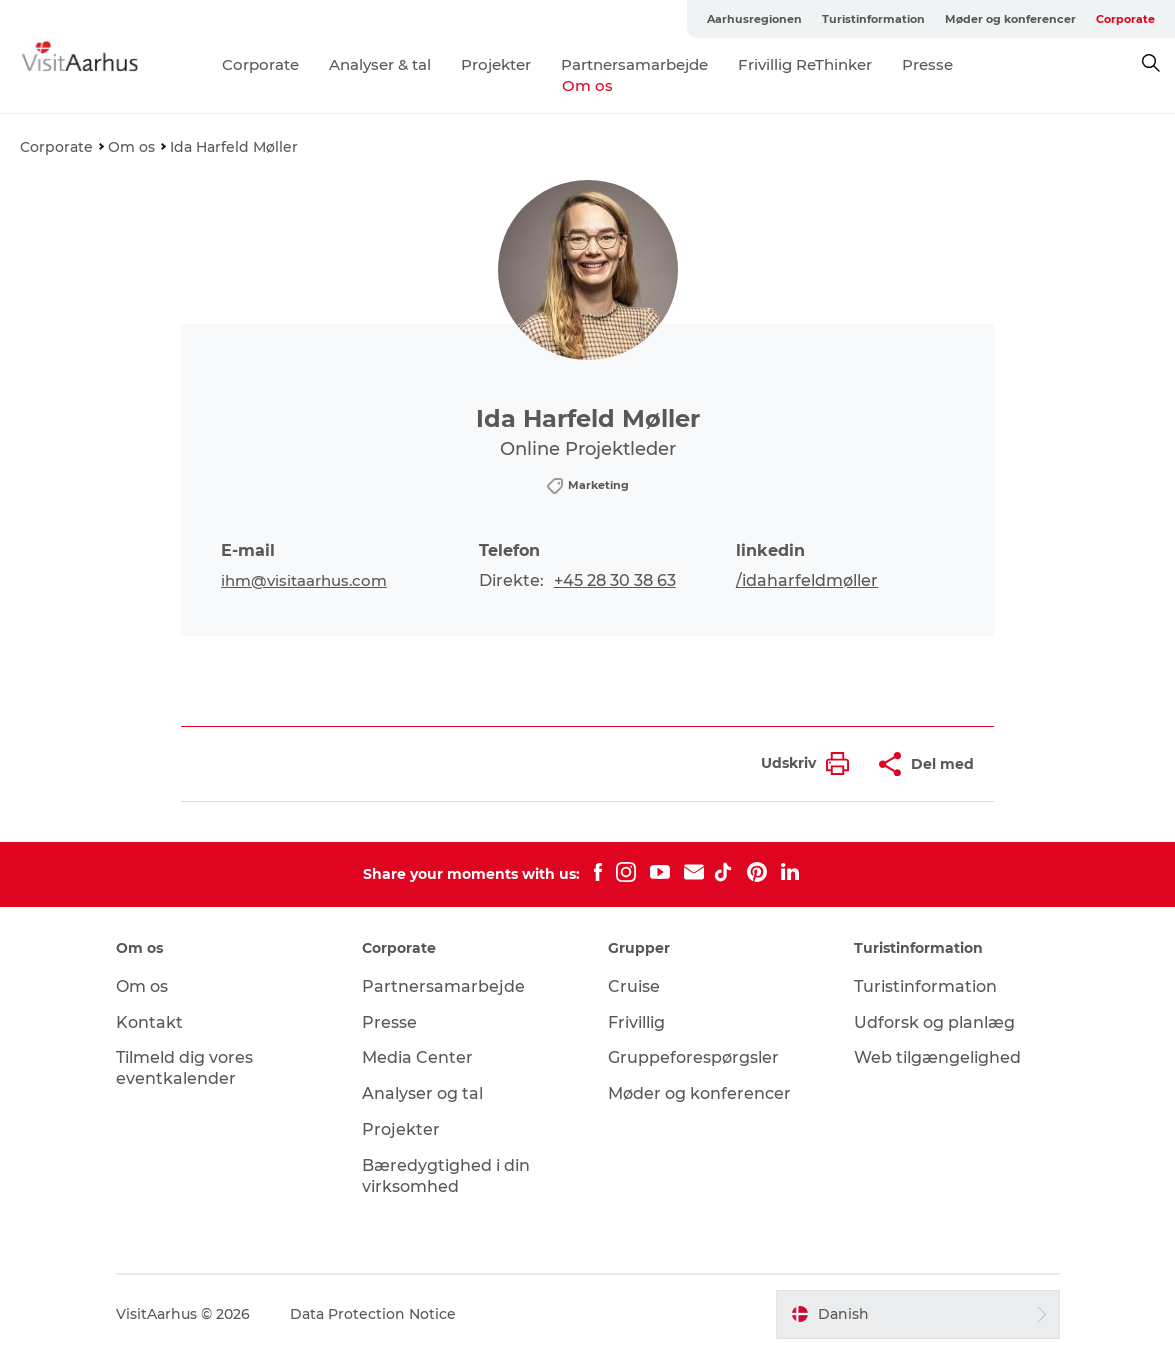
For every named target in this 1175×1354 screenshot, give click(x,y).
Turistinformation (873, 19)
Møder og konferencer (1010, 19)
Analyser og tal (422, 1093)
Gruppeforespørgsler (693, 1057)
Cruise (634, 986)
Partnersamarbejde (634, 64)
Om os (587, 85)
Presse (927, 64)
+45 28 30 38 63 (615, 580)
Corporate (1125, 19)
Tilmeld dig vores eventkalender (184, 1068)
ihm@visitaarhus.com (304, 580)
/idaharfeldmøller (807, 580)
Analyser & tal (380, 64)
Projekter (496, 64)
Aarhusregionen (754, 19)
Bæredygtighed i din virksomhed (446, 1176)
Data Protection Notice (373, 1314)
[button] (800, 763)
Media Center (417, 1057)
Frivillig (636, 1022)
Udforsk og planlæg (934, 1022)
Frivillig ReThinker (805, 64)
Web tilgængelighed (937, 1057)
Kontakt (149, 1022)
